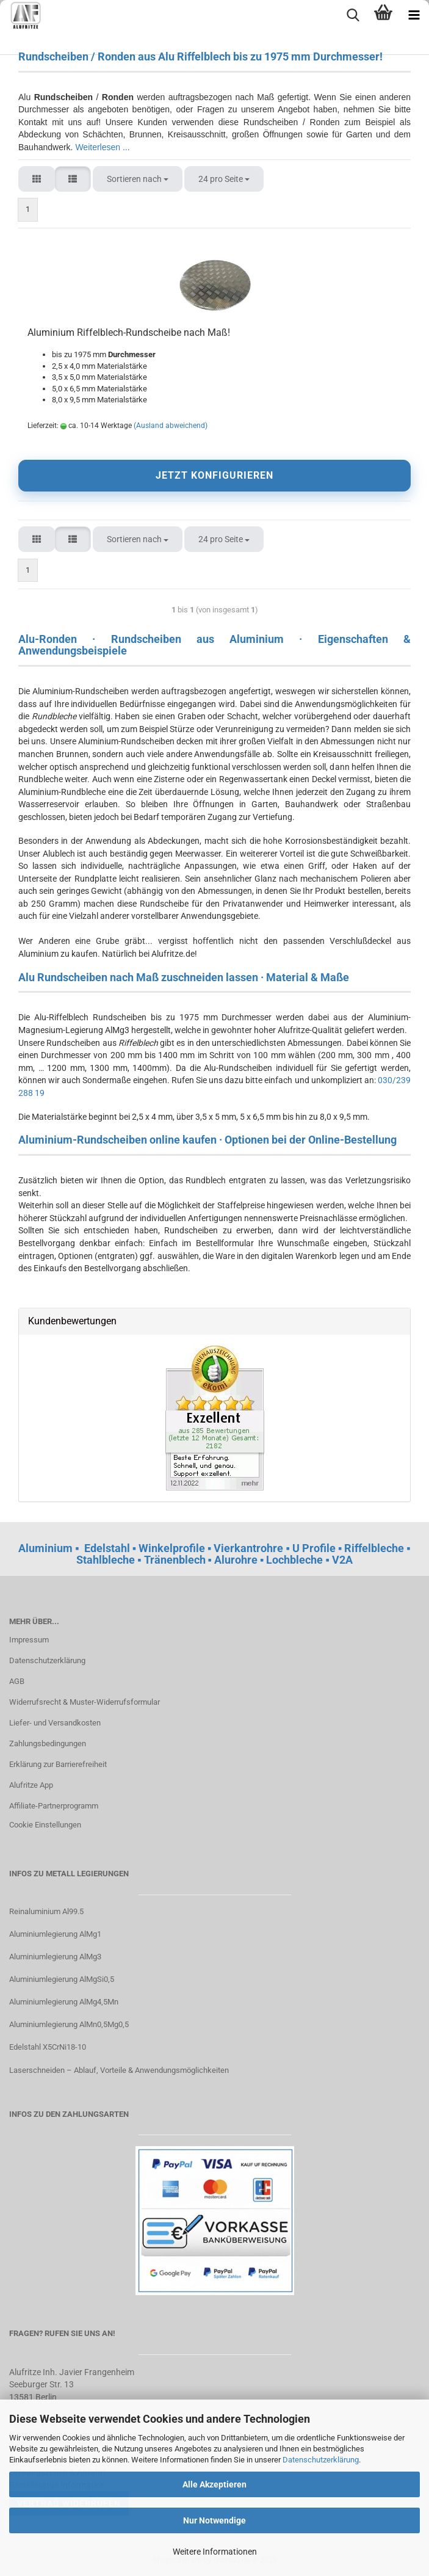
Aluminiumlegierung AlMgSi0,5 (61, 1979)
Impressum (29, 1639)
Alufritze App (31, 1785)
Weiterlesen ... (102, 147)
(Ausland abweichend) (170, 425)
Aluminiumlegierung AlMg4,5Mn (63, 2001)
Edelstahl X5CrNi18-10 (47, 2047)
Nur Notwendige (214, 2520)
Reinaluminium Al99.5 (46, 1911)
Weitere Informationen (215, 2551)
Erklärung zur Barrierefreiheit (58, 1764)
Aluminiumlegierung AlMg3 (55, 1956)
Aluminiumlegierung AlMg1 (55, 1934)
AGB (16, 1681)
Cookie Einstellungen (45, 1824)
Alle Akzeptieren (214, 2484)
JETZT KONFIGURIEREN (214, 475)
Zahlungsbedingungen (47, 1743)
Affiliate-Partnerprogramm (53, 1805)
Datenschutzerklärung (321, 2459)
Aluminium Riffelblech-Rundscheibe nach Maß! (128, 332)
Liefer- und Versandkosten (55, 1722)
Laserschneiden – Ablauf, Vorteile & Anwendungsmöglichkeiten (119, 2070)
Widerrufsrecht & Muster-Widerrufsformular (84, 1702)
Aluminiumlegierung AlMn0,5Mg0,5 (69, 2024)
